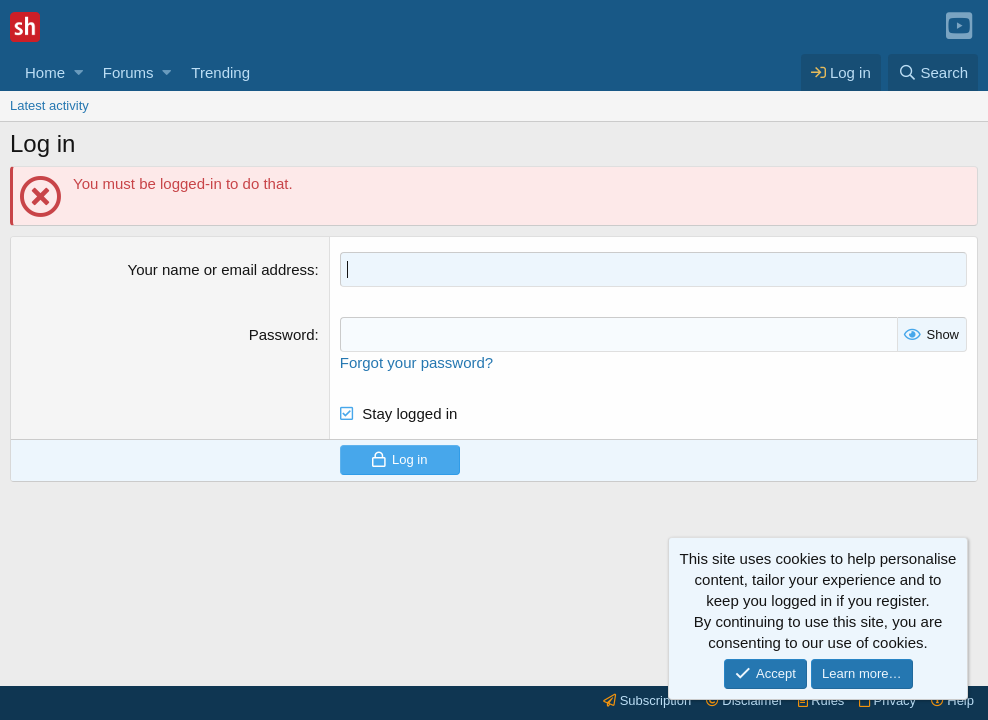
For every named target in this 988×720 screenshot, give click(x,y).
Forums (128, 72)
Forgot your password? (416, 362)
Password (282, 334)
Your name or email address (221, 269)
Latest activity (49, 105)
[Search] (933, 72)
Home (45, 72)
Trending (220, 72)
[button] (78, 72)
